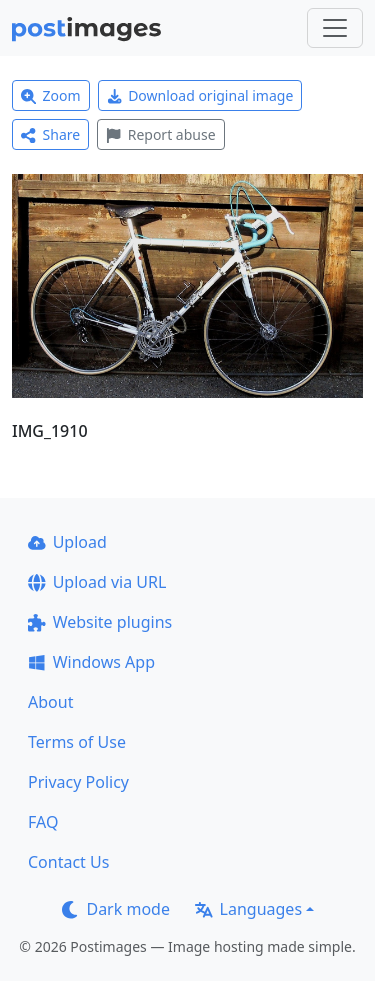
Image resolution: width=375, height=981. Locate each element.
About (50, 702)
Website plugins (100, 622)
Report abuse (160, 134)
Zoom (51, 95)
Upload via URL (97, 582)
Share (50, 134)
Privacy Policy (78, 782)
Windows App (91, 662)
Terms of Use (77, 742)
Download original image (200, 95)
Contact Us (68, 862)
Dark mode (116, 909)
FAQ (43, 822)
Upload (67, 542)
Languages (248, 909)
